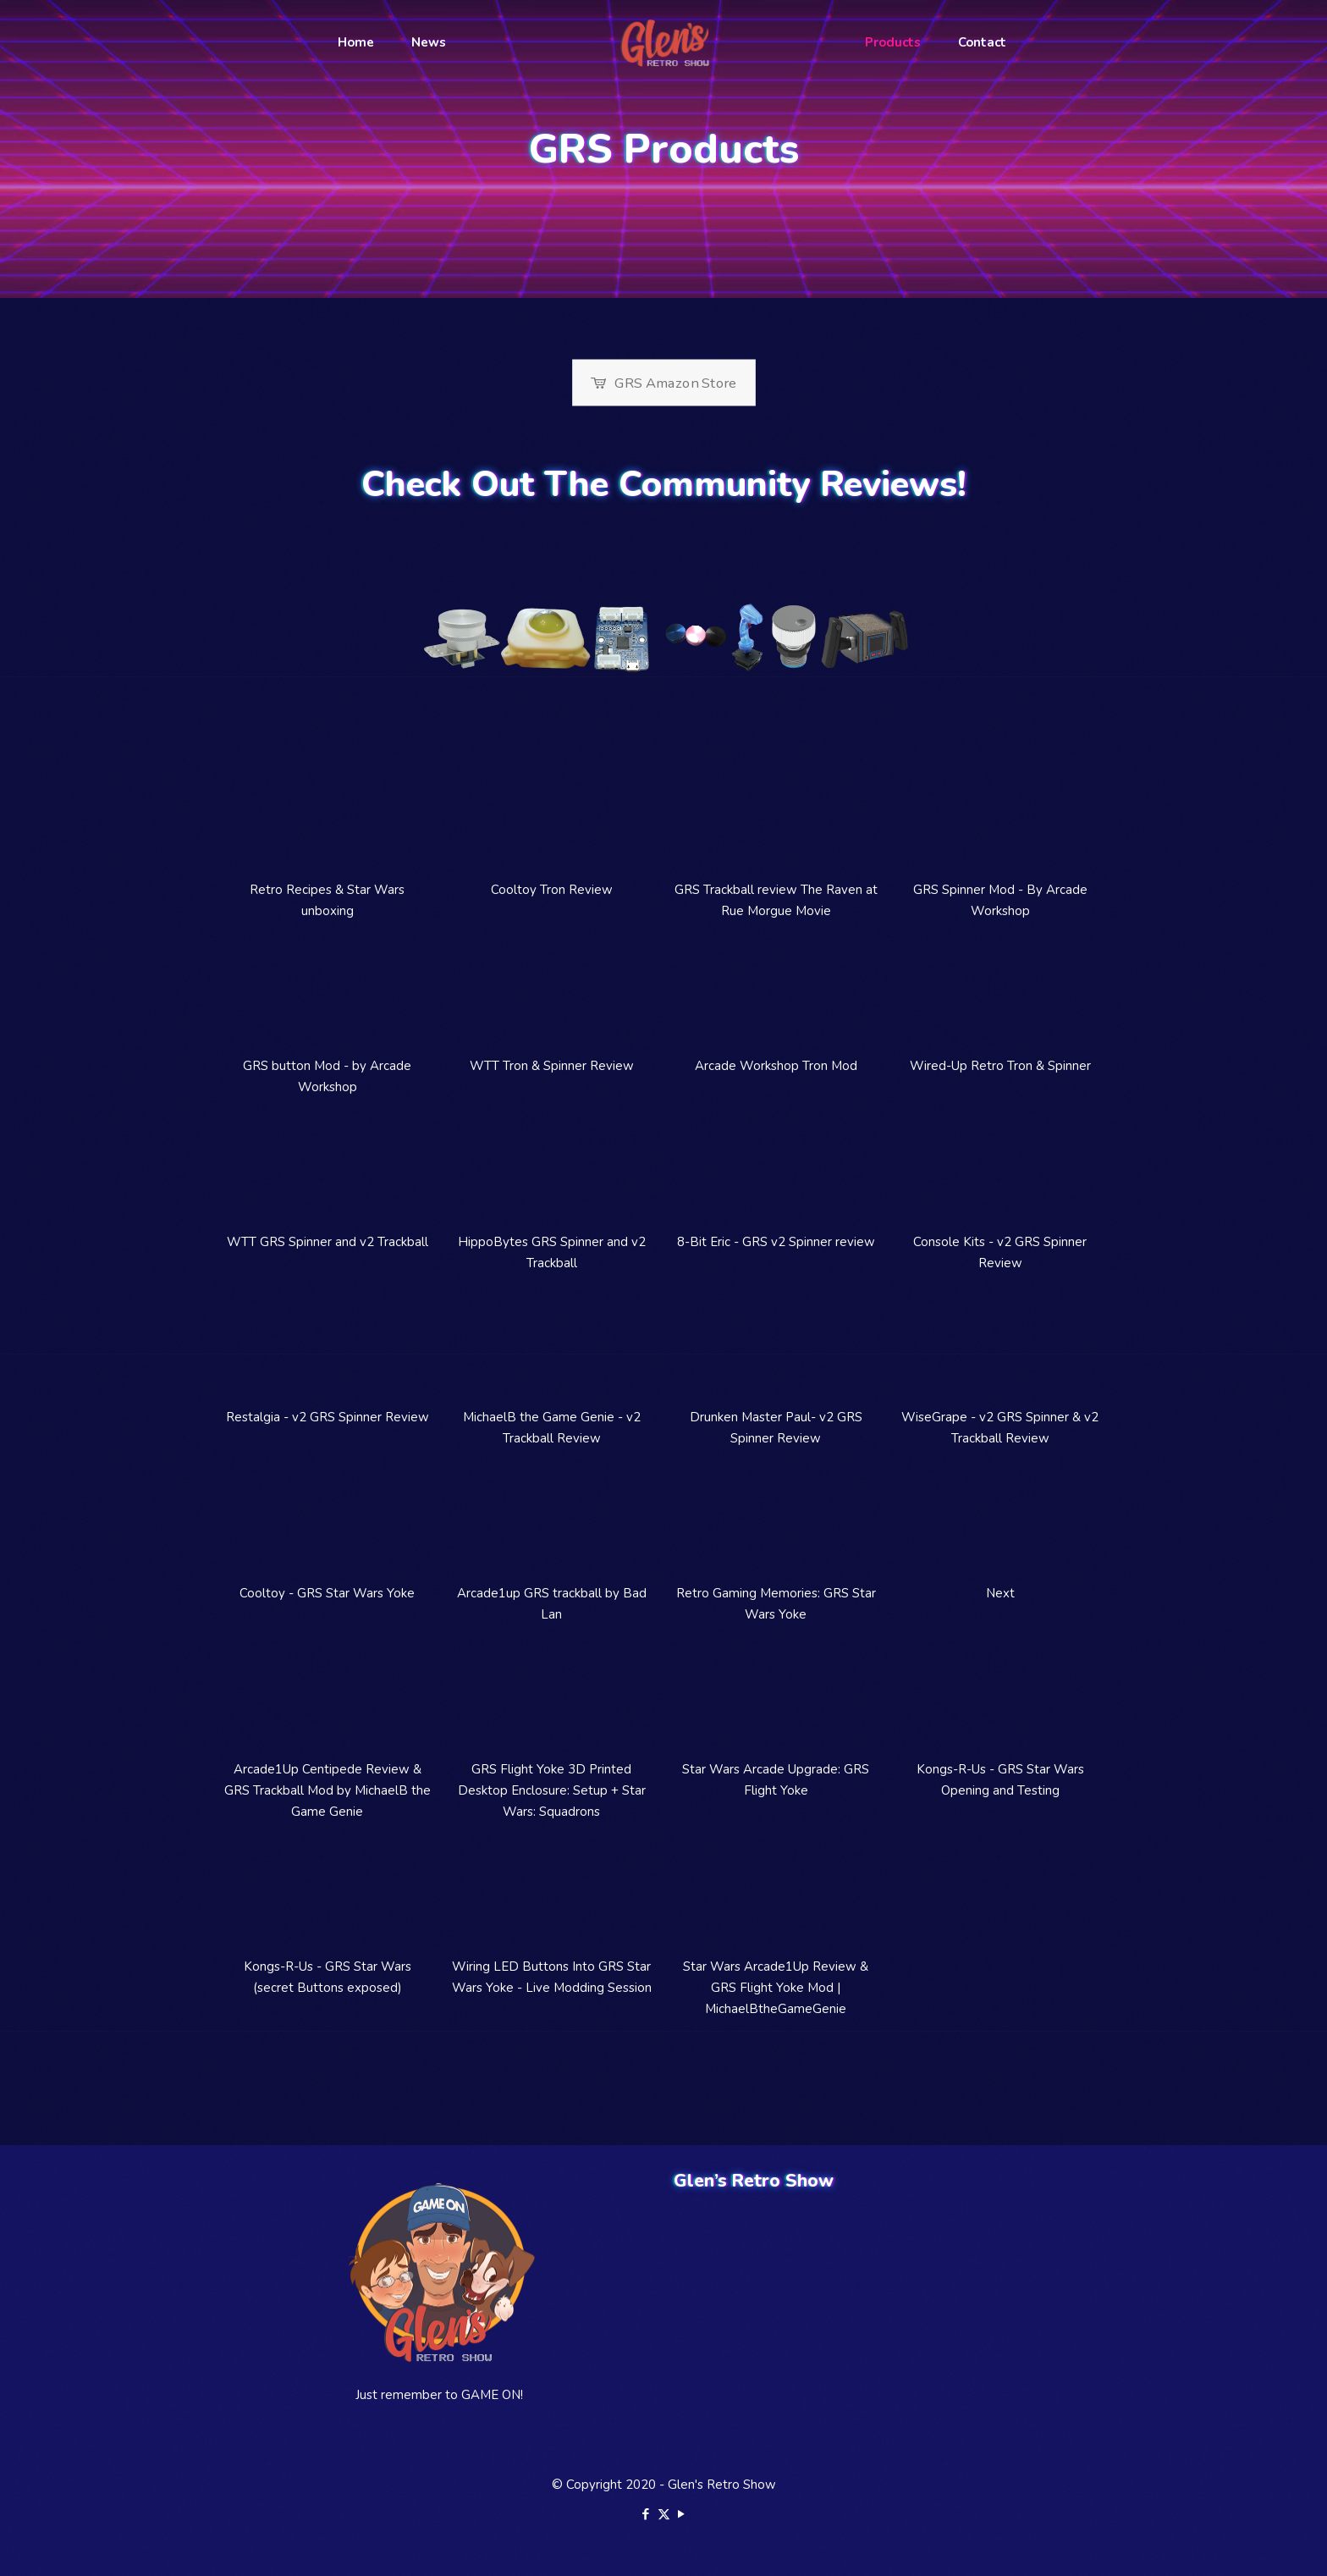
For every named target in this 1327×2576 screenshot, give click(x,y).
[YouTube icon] (681, 2514)
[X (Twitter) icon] (664, 2514)
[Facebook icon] (646, 2514)
